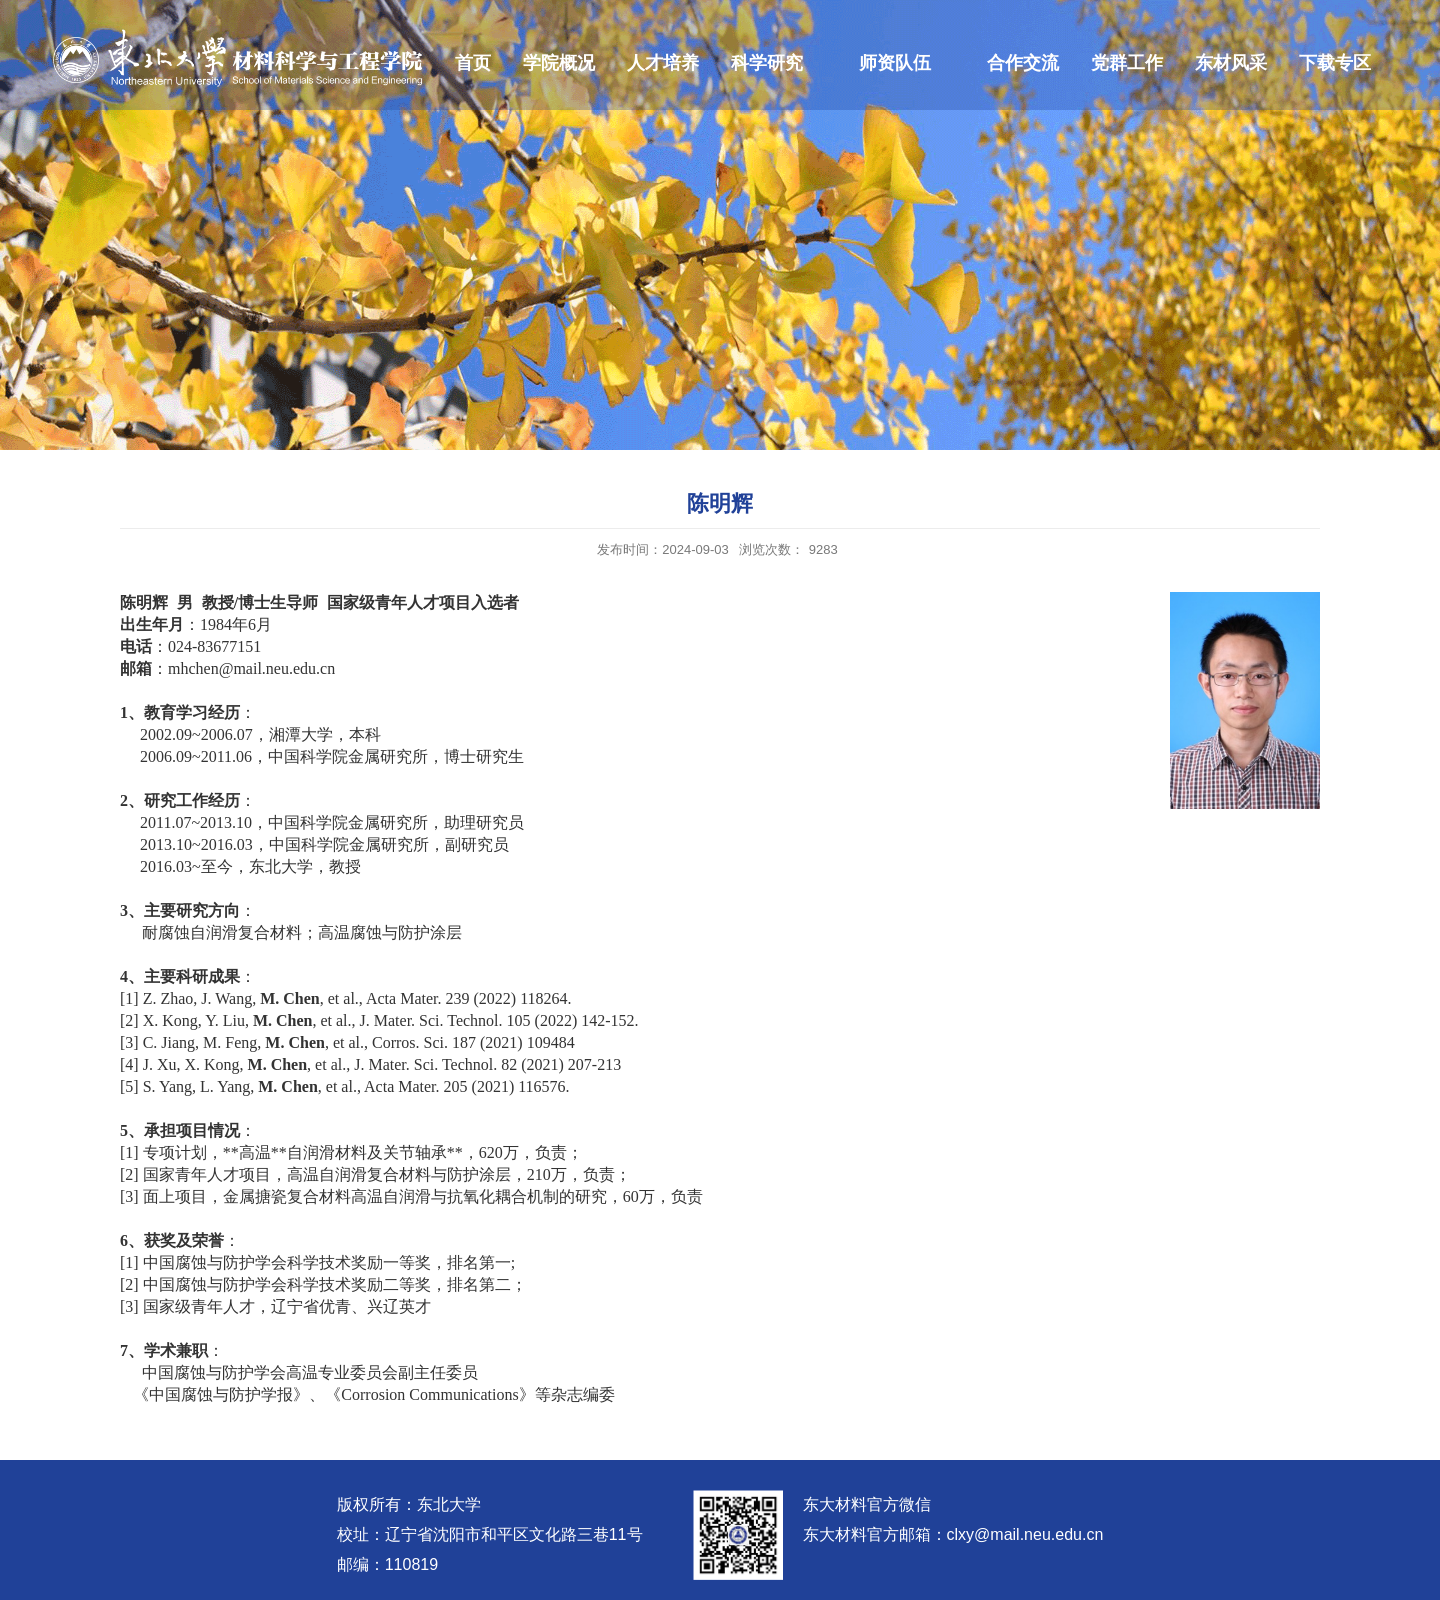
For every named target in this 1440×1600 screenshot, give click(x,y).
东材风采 (1231, 63)
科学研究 (767, 63)
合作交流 (1023, 63)
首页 (473, 63)
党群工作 (1127, 63)
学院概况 (559, 63)
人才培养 (663, 63)
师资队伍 (895, 63)
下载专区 (1335, 63)
